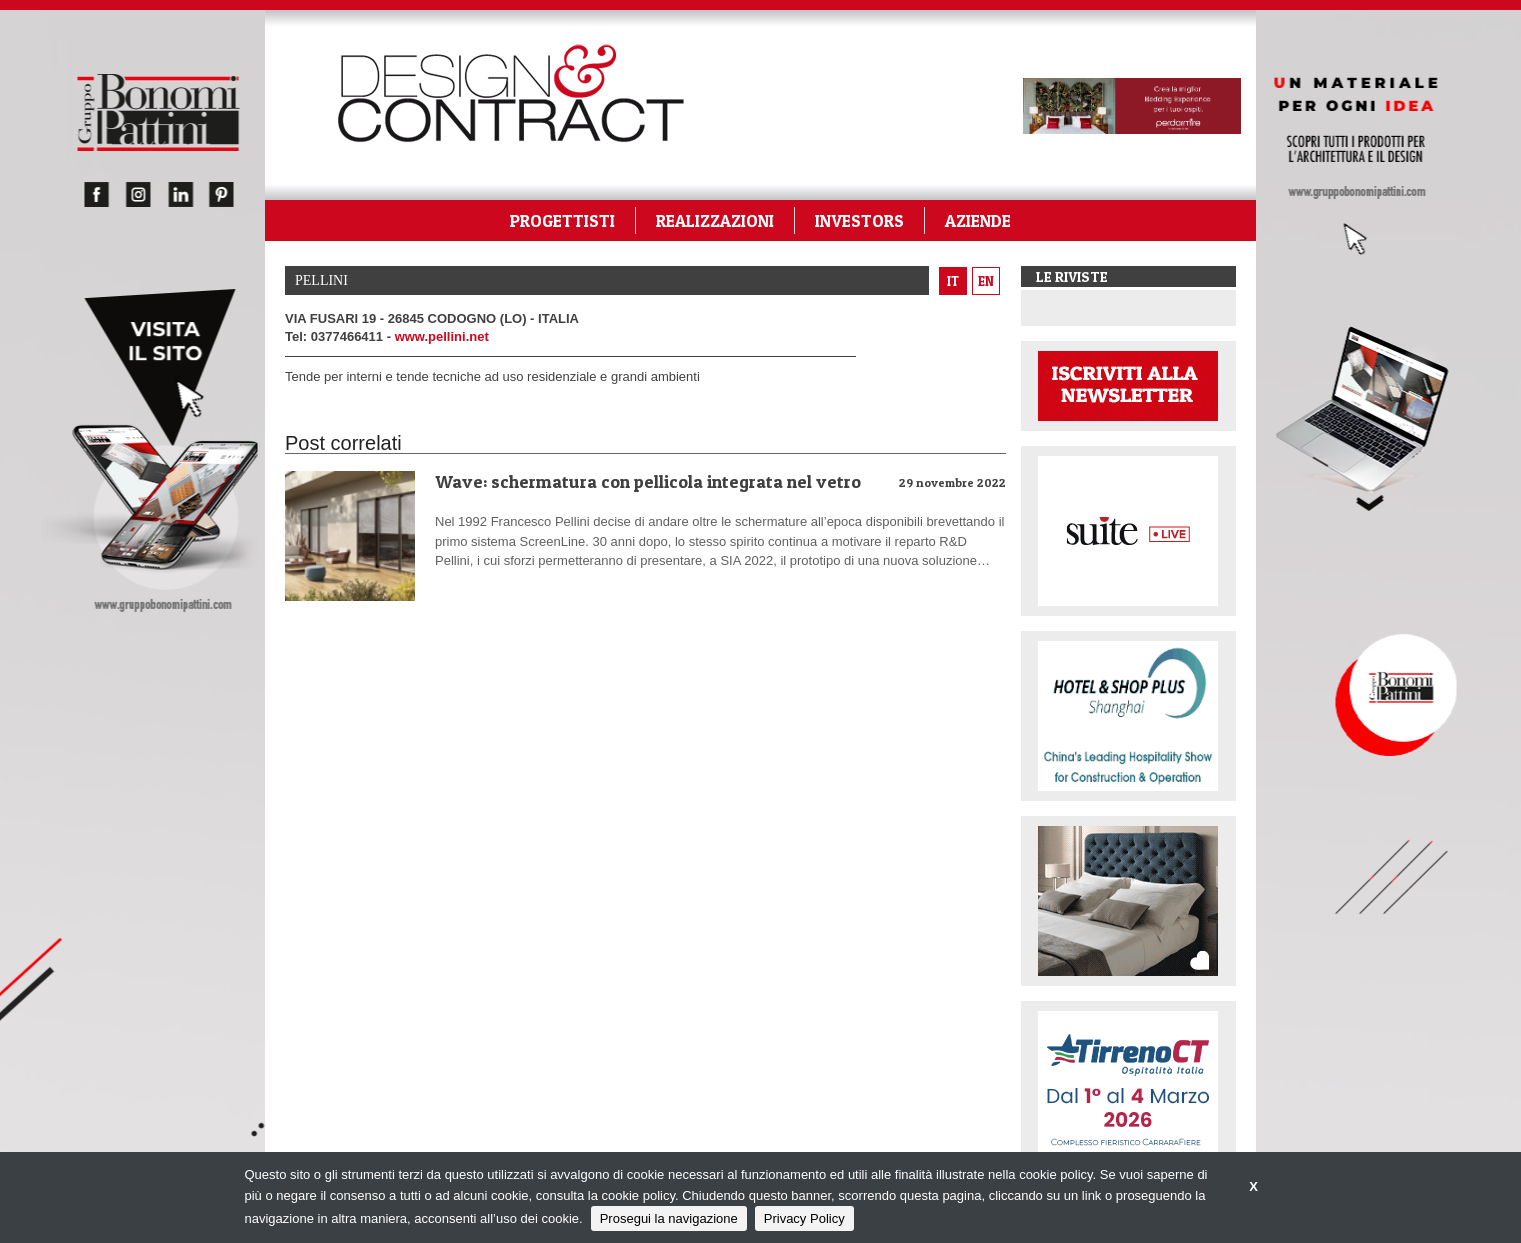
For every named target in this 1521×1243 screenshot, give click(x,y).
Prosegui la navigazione (669, 1218)
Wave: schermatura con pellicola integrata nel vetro (648, 481)
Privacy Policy (804, 1218)
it (953, 281)
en (986, 281)
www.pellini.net (442, 336)
